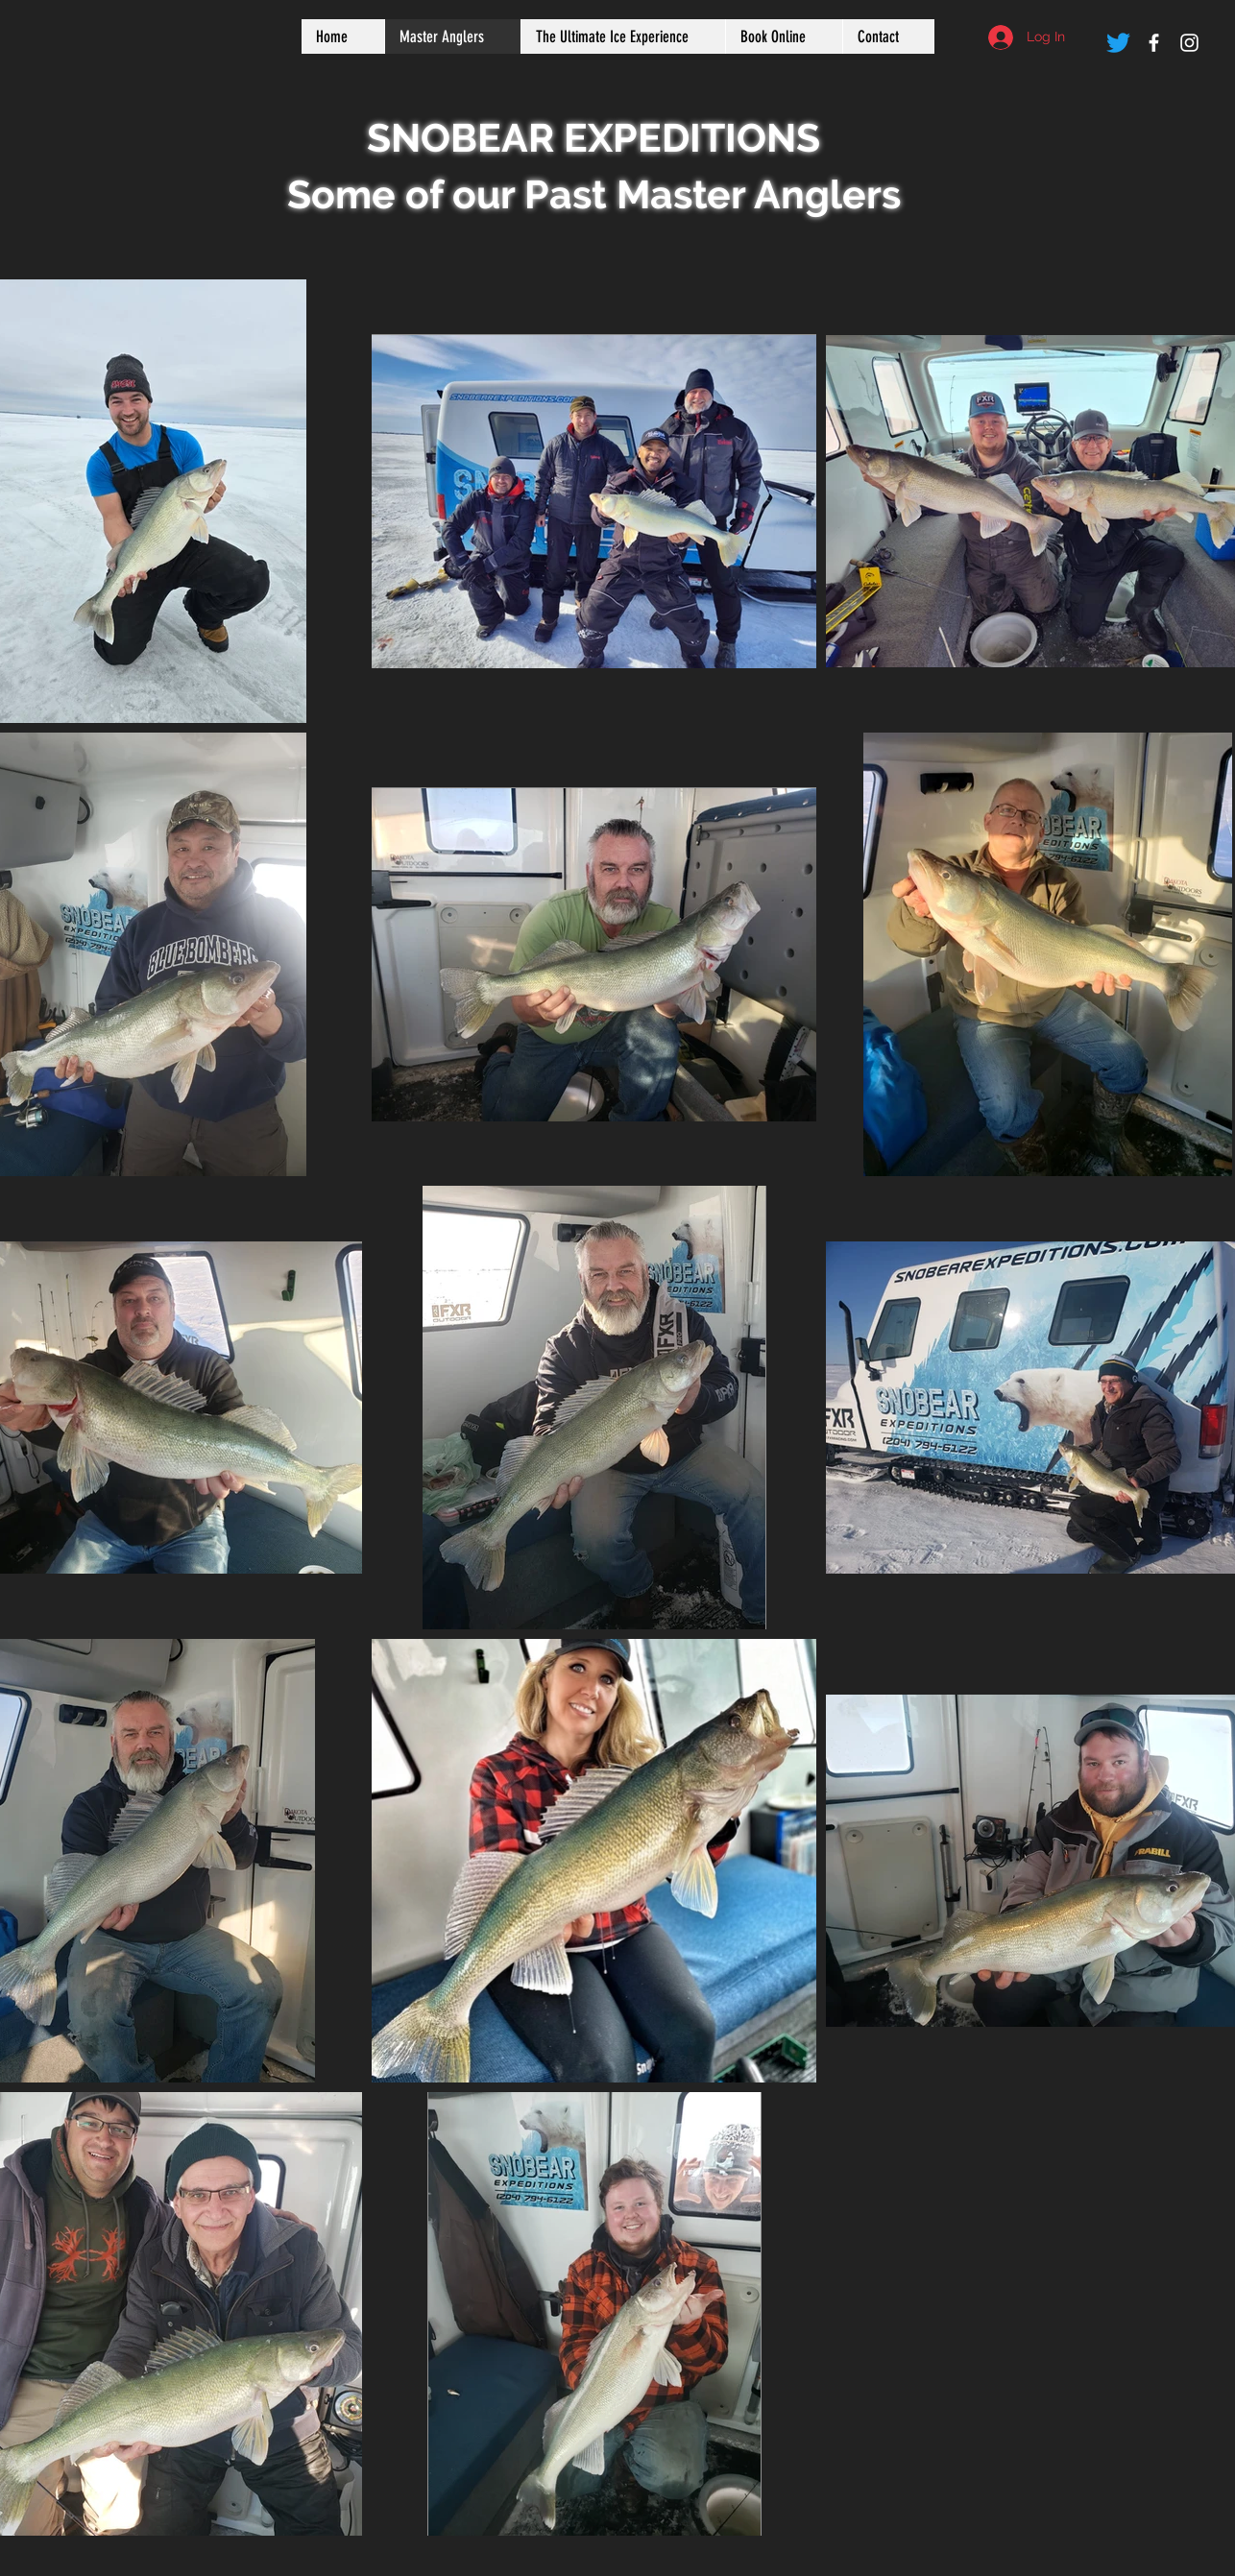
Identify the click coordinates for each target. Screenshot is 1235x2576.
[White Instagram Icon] (1189, 43)
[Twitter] (1118, 43)
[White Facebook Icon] (1154, 43)
